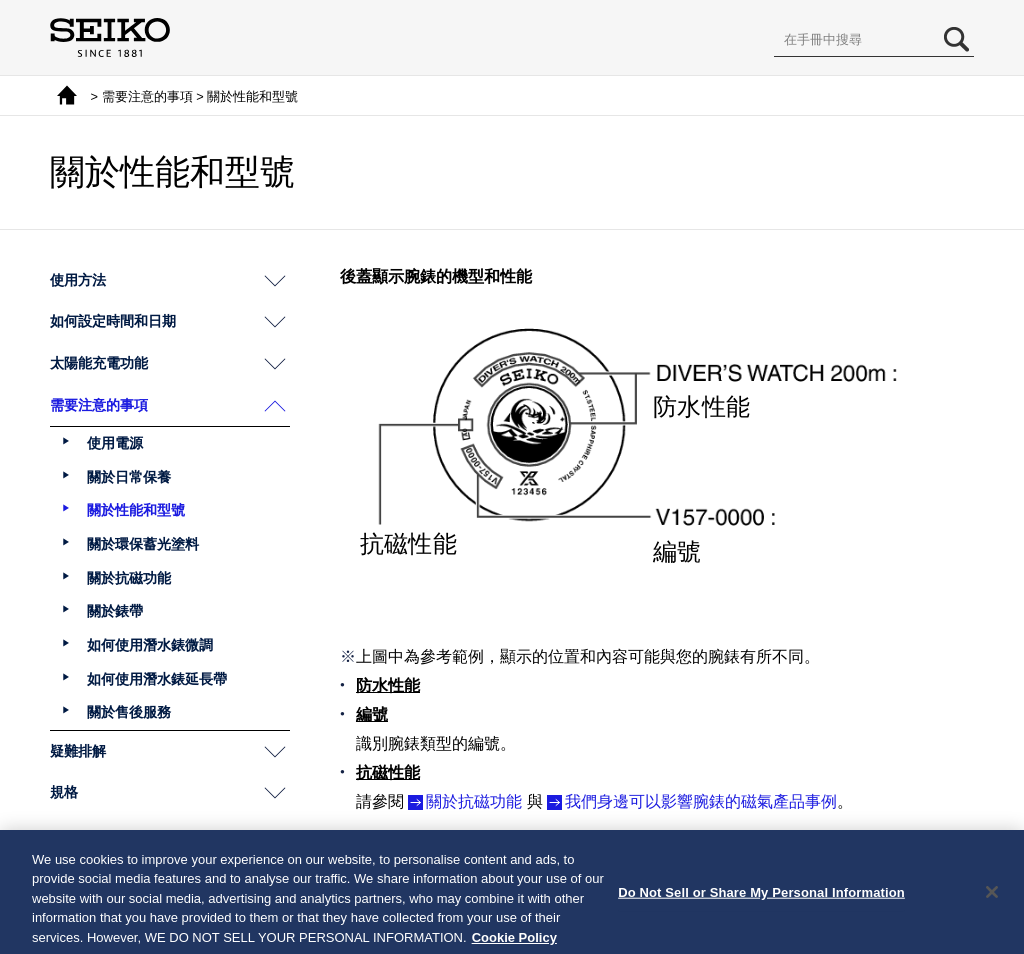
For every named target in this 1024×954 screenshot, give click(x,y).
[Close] (992, 897)
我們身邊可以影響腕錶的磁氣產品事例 (701, 801)
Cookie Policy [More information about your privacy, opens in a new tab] (514, 943)
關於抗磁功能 (474, 801)
